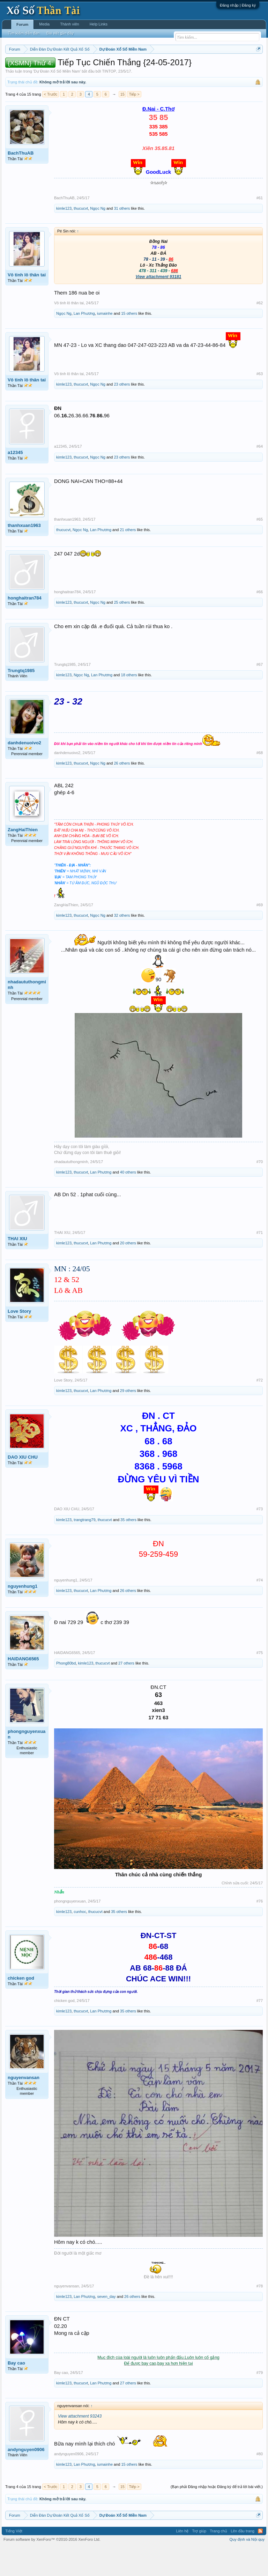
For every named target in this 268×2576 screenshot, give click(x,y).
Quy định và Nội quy (247, 2568)
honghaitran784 (25, 626)
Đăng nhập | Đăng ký (238, 5)
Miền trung (63, 66)
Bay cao (16, 2392)
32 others (122, 944)
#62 (259, 332)
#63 (259, 403)
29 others (128, 1419)
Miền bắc (40, 66)
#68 (259, 781)
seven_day (106, 2325)
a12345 (15, 481)
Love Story (19, 1339)
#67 (259, 693)
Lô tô (52, 74)
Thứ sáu (171, 66)
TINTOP (109, 100)
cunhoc (80, 1940)
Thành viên (69, 24)
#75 (259, 1681)
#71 (259, 1261)
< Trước (51, 123)
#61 (259, 226)
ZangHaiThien (23, 858)
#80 (259, 2482)
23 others (122, 413)
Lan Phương (84, 342)
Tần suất (35, 74)
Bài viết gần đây (60, 33)
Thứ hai (99, 66)
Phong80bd (66, 1692)
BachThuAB (21, 181)
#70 (259, 1190)
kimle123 (64, 237)
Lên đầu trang (242, 2560)
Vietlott (82, 66)
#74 (259, 1609)
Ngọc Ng (97, 237)
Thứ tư (133, 66)
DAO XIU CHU (23, 1485)
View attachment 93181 (158, 305)
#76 (259, 1930)
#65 (259, 548)
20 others (128, 1272)
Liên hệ (182, 2560)
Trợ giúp (199, 2560)
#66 (259, 620)
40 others (128, 1201)
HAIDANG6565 (23, 1687)
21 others (128, 558)
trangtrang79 (84, 1548)
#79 (259, 2401)
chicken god (21, 2007)
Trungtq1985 (21, 699)
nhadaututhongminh (27, 1013)
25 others (122, 631)
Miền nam (19, 66)
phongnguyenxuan (26, 1762)
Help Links (98, 24)
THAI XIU (17, 1267)
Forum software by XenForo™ (51, 2568)
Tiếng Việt (13, 2560)
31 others (122, 237)
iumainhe (105, 342)
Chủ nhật (209, 66)
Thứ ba (117, 66)
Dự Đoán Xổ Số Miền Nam (57, 100)
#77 (259, 2029)
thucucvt (81, 237)
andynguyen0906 (26, 2478)
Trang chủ (218, 2560)
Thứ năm (151, 66)
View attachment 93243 (80, 2445)
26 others (122, 792)
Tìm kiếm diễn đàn (23, 33)
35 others (128, 1548)
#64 (259, 475)
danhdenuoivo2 (24, 771)
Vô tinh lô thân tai (27, 303)
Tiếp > (134, 123)
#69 (259, 934)
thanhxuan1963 (24, 554)
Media (44, 24)
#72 (259, 1409)
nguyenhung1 (22, 1614)
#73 (259, 1538)
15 (122, 123)
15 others (129, 342)
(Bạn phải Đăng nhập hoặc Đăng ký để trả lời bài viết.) (217, 2516)
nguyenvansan (23, 2106)
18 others (129, 703)
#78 (259, 2315)
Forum (22, 24)
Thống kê (230, 66)
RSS (260, 2560)
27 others (126, 1692)
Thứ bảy (190, 66)
